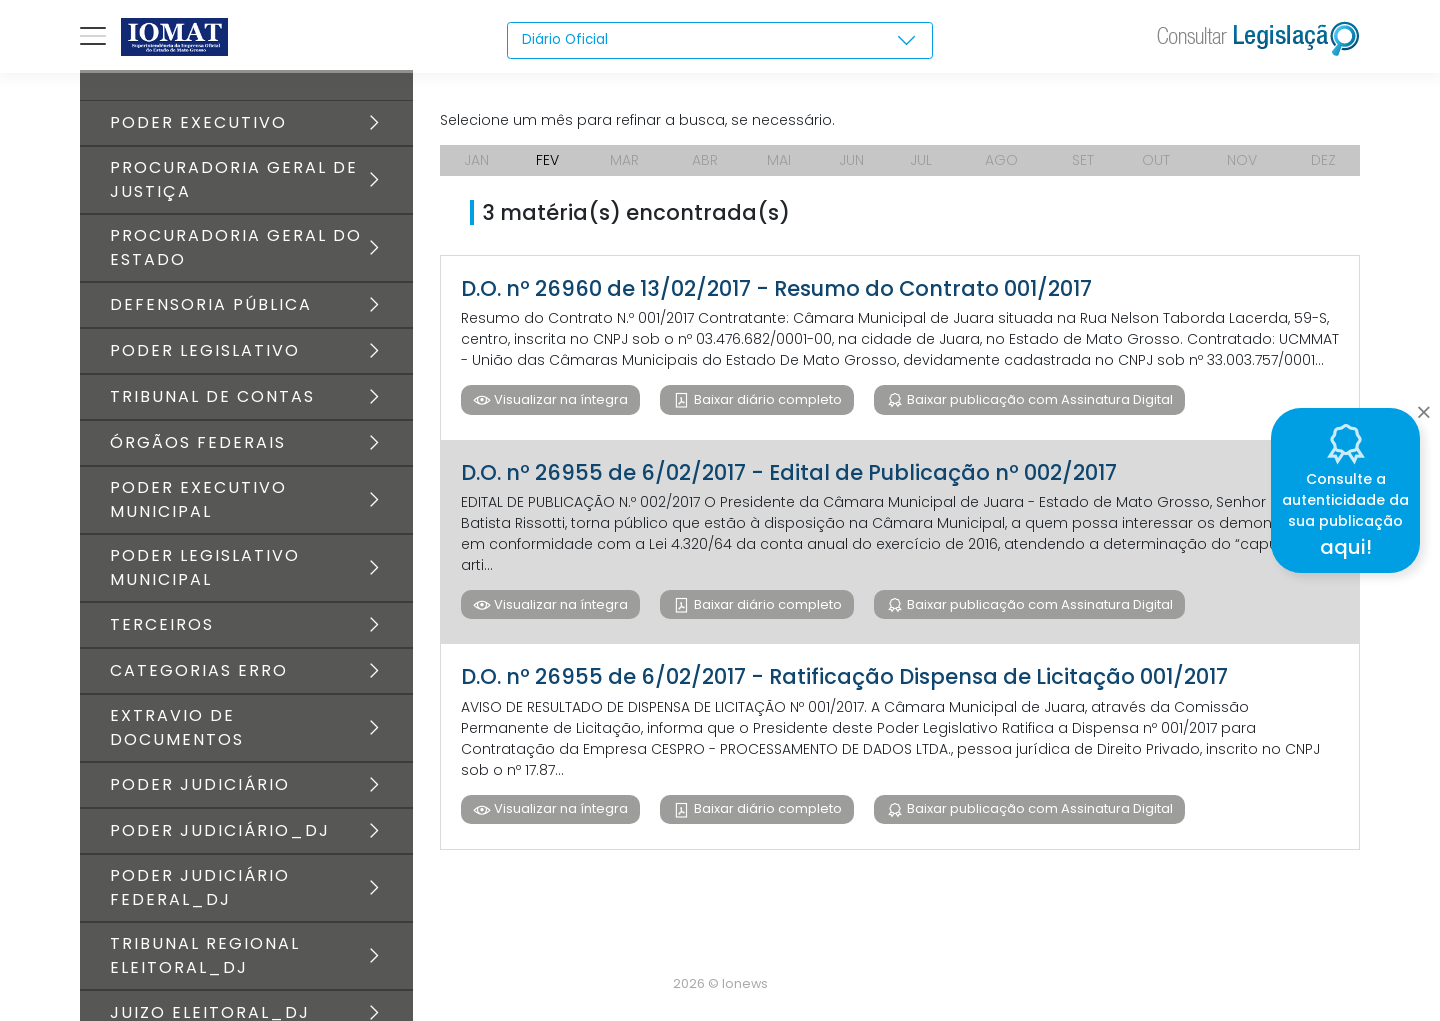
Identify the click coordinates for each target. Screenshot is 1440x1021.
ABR (705, 160)
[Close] (1423, 406)
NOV (1242, 160)
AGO (1001, 160)
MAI (779, 160)
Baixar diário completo (766, 399)
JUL (921, 160)
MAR (624, 160)
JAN (476, 160)
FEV (547, 160)
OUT (1156, 160)
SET (1083, 160)
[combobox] (720, 41)
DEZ (1323, 160)
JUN (851, 160)
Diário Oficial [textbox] (566, 40)
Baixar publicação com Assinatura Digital (1038, 399)
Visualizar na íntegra (559, 399)
